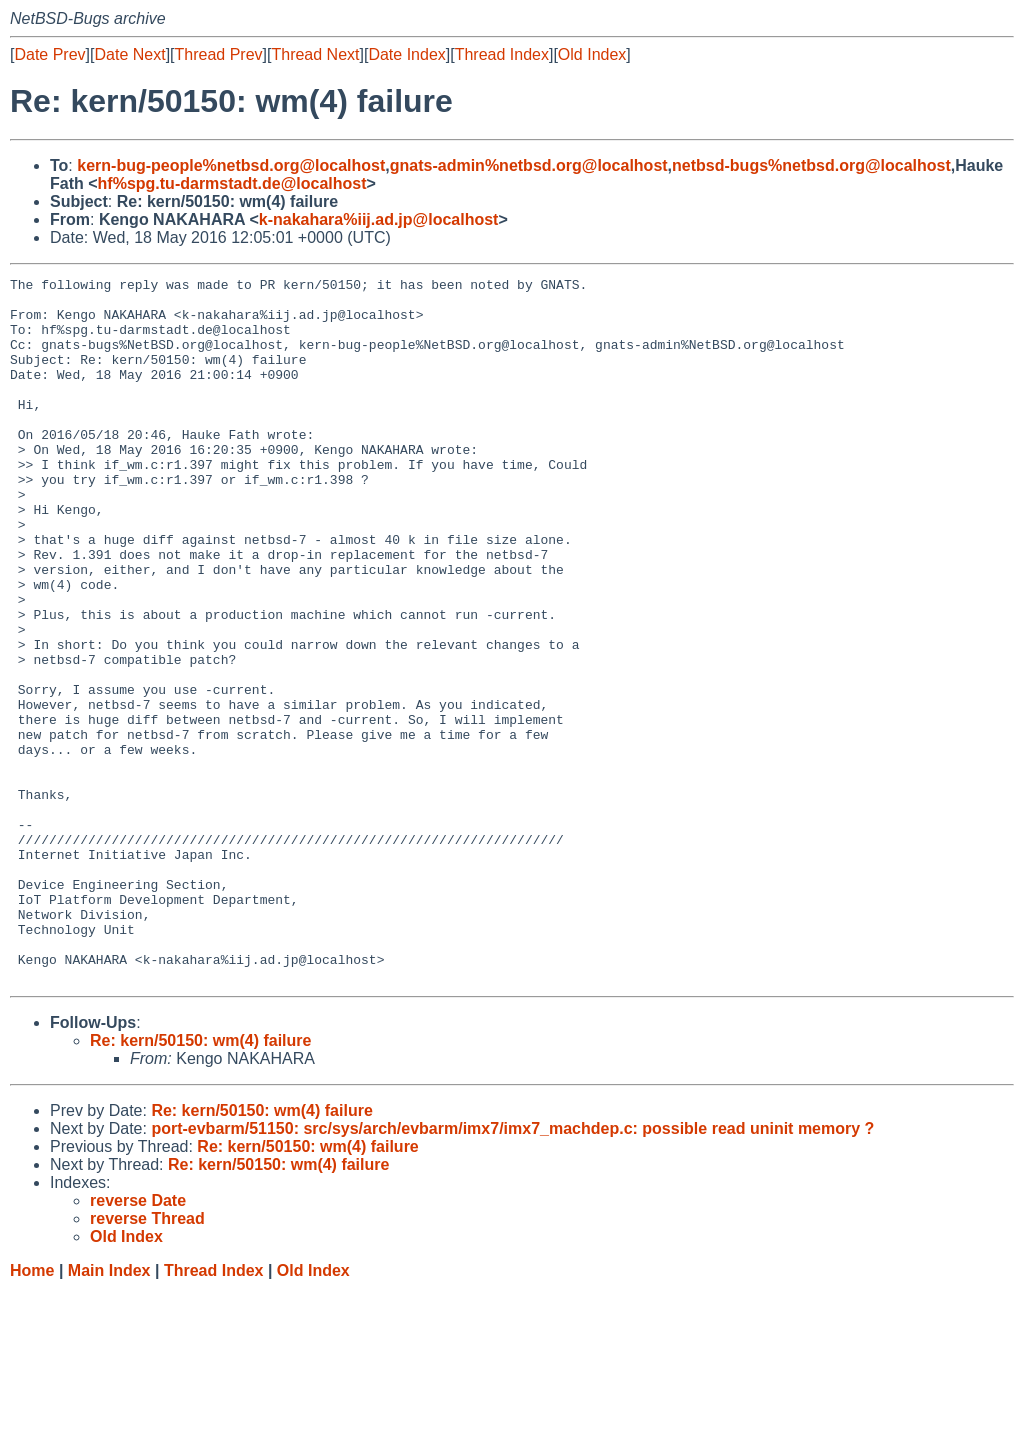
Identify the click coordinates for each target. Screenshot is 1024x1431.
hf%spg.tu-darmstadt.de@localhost (232, 183)
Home (32, 1411)
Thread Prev (219, 54)
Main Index (109, 1411)
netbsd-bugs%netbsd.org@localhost (811, 165)
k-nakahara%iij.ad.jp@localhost (379, 219)
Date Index (406, 54)
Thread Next (315, 54)
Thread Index (502, 54)
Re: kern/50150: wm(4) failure (200, 1181)
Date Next (129, 54)
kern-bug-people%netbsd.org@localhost (231, 165)
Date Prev (49, 54)
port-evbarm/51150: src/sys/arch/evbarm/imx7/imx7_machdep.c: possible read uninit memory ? (512, 1269)
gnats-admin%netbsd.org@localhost (529, 165)
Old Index (592, 54)
